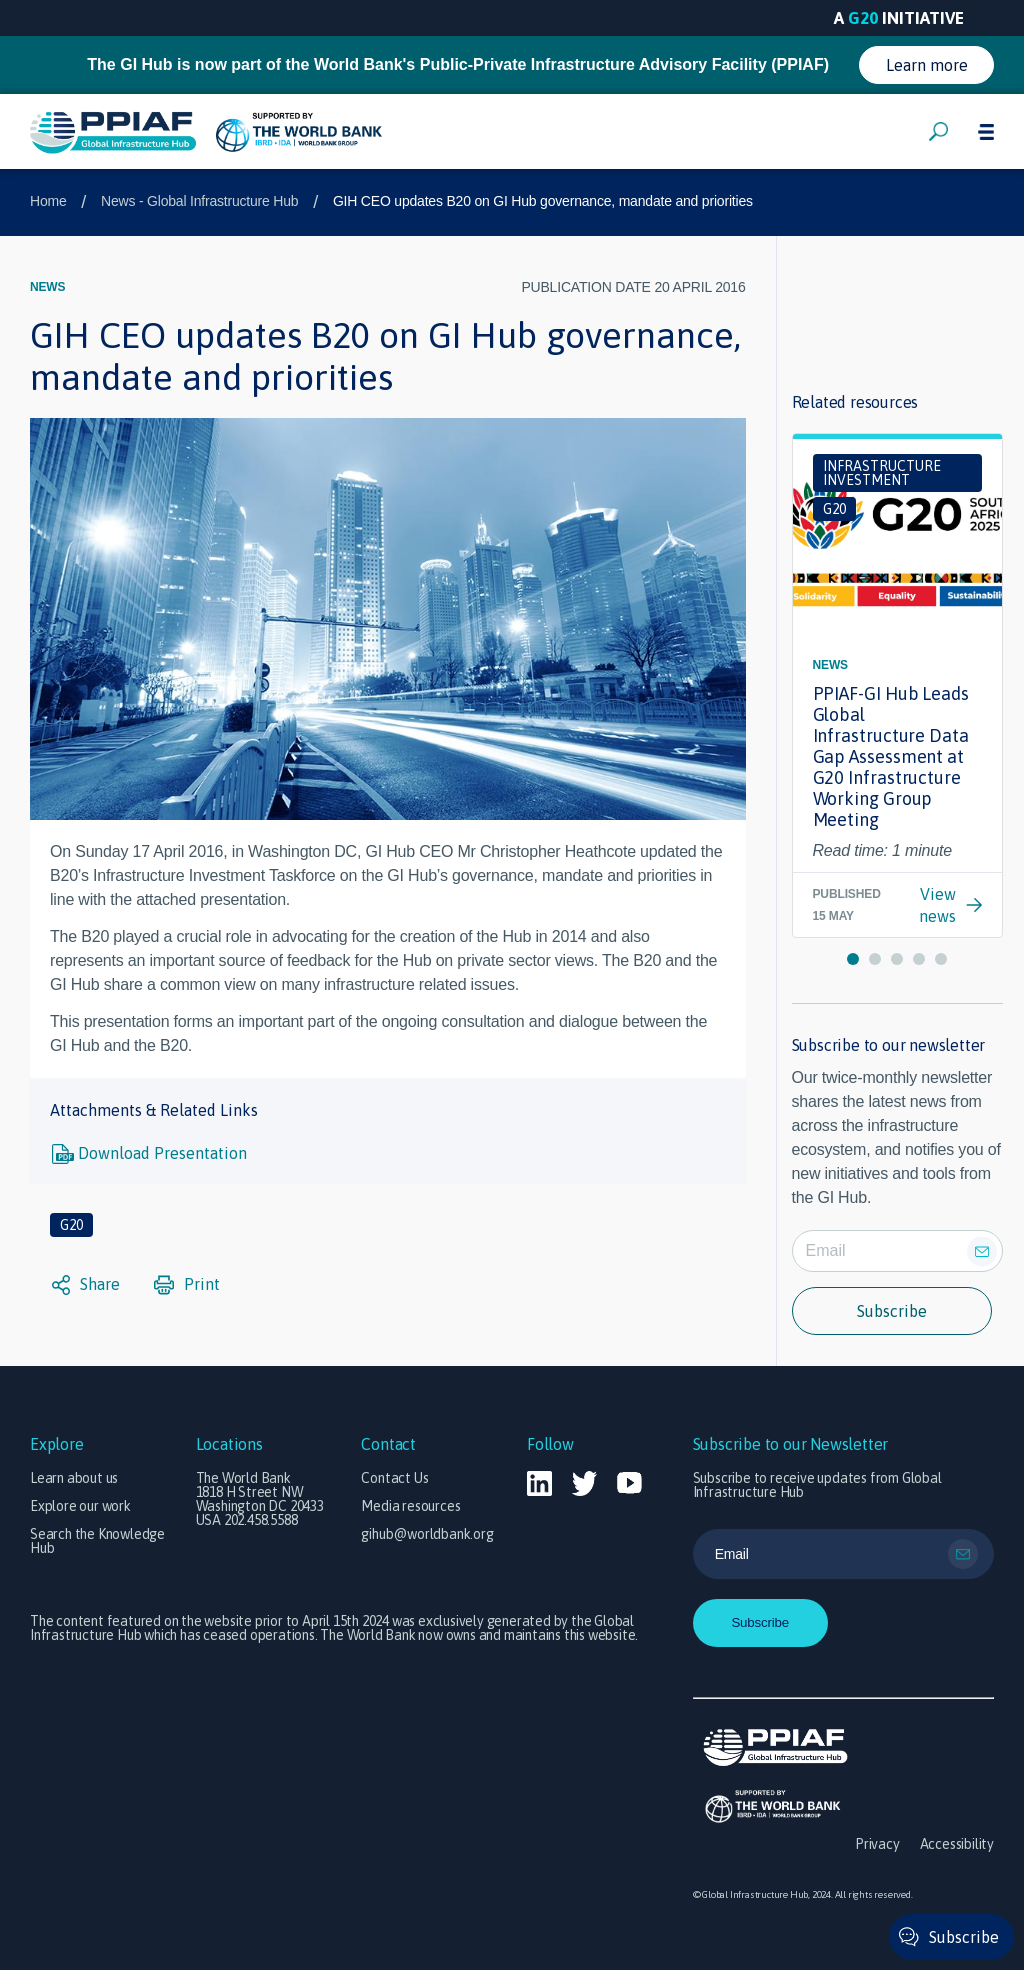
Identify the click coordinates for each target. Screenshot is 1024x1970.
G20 (71, 1225)
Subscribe (892, 1311)
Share (86, 1285)
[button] (853, 959)
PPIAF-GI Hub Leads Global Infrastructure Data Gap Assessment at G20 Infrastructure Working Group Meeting (891, 756)
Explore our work (80, 1506)
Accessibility (957, 1844)
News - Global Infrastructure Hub (199, 201)
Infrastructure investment (882, 473)
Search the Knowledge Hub (97, 1541)
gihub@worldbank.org (427, 1534)
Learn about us (74, 1478)
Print (187, 1285)
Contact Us (394, 1478)
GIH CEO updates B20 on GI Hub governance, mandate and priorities (543, 201)
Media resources (410, 1506)
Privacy (877, 1844)
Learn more (927, 65)
